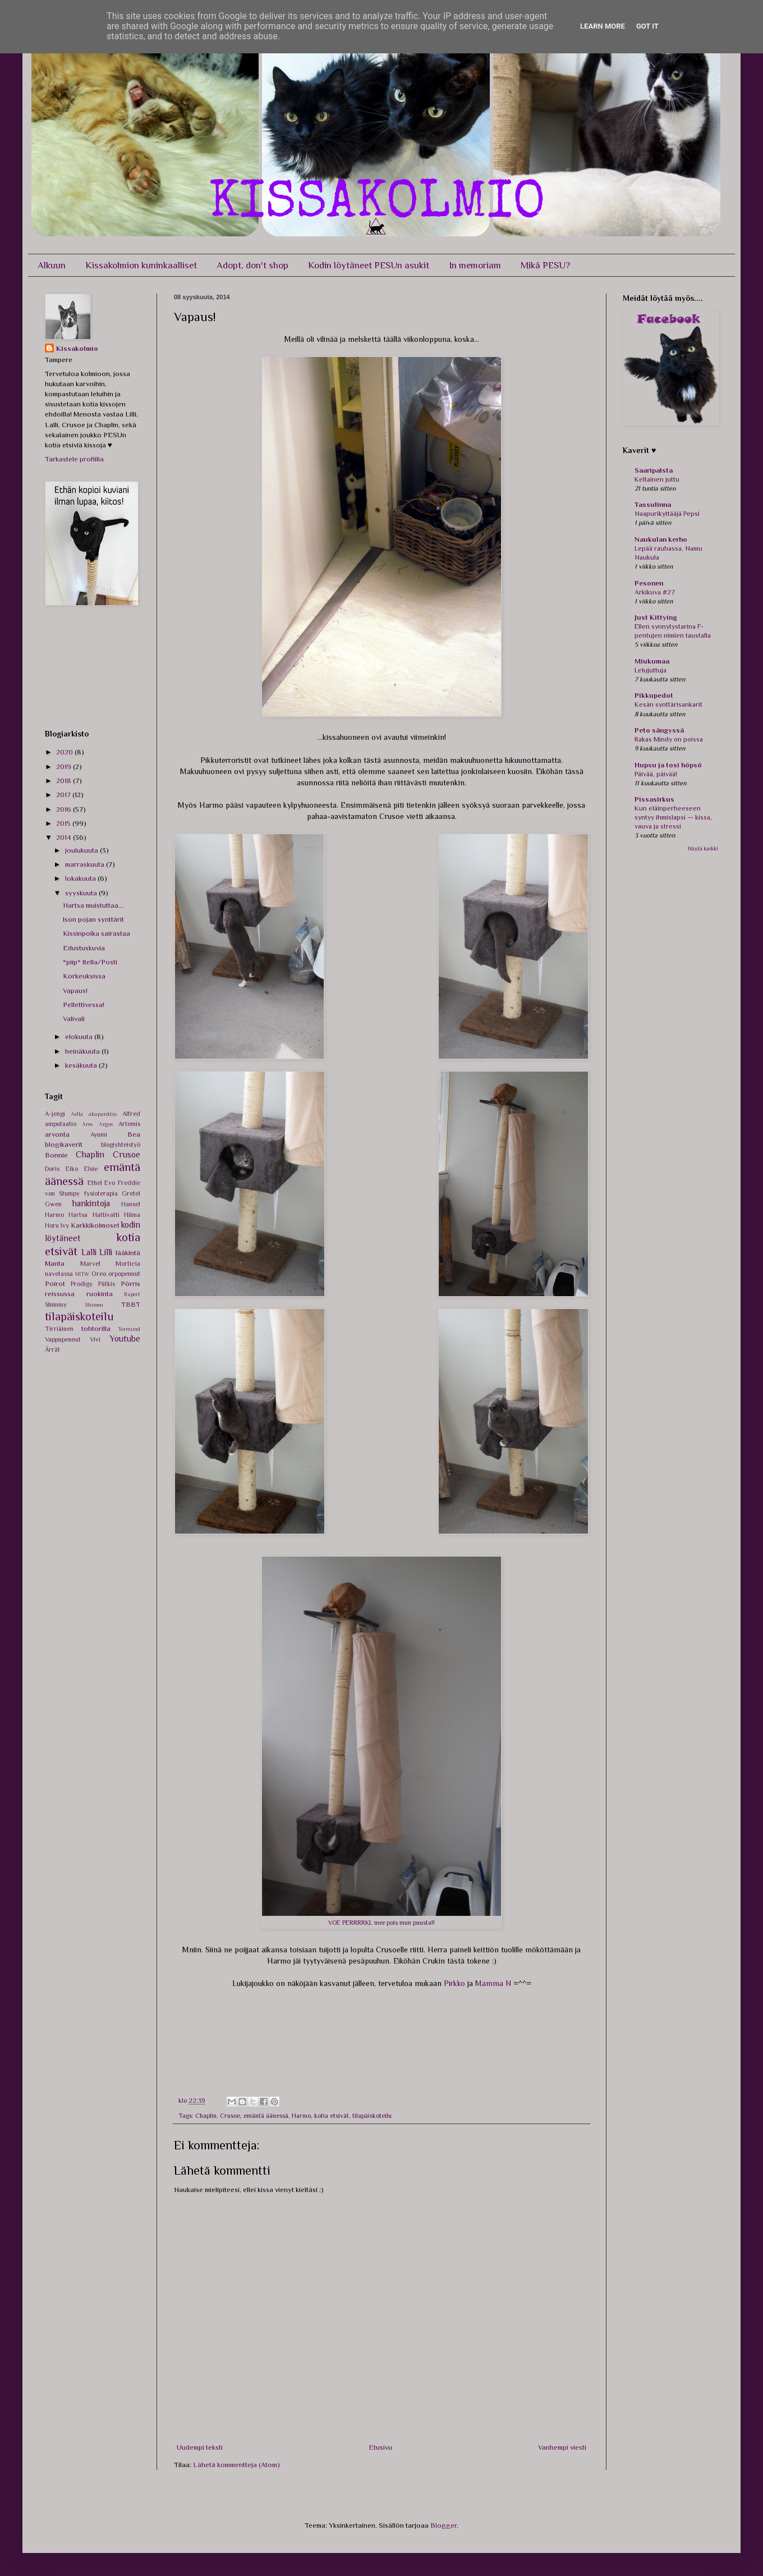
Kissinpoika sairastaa (96, 933)
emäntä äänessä (265, 2116)
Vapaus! (75, 990)
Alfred (131, 1114)
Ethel (95, 1183)
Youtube (124, 1338)
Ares (87, 1124)
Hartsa (78, 1215)
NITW (82, 1274)
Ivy (65, 1225)
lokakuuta (81, 878)
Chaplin (206, 2116)
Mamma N (493, 1983)
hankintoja (91, 1203)
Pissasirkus (654, 799)
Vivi (95, 1339)
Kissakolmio (77, 348)
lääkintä (128, 1252)
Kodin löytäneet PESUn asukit (368, 265)
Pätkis (106, 1284)
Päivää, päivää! (656, 774)
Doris (52, 1169)
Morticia (128, 1264)
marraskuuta (85, 864)
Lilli (105, 1252)
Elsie (91, 1169)
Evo (109, 1183)
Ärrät (52, 1349)
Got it (647, 26)
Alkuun (52, 265)
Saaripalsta (654, 470)
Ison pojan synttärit (93, 919)
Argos (106, 1124)
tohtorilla (96, 1328)
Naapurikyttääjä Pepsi (667, 514)
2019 (64, 766)
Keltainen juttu (657, 479)
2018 (64, 780)
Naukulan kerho (661, 539)
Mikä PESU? (545, 265)
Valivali (74, 1018)
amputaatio (60, 1124)
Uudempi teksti (200, 2447)
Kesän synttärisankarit (668, 704)
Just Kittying (656, 617)
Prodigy (82, 1284)
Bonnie (56, 1155)
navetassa (59, 1274)
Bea (133, 1134)
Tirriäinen (59, 1329)
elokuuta (79, 1036)
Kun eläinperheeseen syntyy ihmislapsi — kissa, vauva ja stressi (673, 817)
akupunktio (103, 1114)
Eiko (72, 1169)
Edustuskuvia (84, 948)
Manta (55, 1263)
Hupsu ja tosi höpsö (668, 765)
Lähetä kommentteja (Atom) (236, 2464)
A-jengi (55, 1114)
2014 (64, 837)
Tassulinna (653, 504)
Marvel (90, 1264)
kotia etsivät (331, 2116)
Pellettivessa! (83, 1004)
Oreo (98, 1274)
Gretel (131, 1193)
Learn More (602, 26)
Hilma (132, 1215)
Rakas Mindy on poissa (669, 739)
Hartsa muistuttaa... (93, 905)
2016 (64, 809)
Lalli (88, 1252)
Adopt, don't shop (252, 265)
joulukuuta (82, 850)
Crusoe (230, 2116)
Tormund (129, 1329)
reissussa (60, 1293)
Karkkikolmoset (95, 1225)
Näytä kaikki (703, 848)
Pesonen (649, 583)
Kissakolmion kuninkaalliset (141, 265)
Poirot (55, 1283)
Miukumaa (652, 661)
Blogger (443, 2525)
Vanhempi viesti (562, 2447)
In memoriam (475, 265)
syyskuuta (82, 893)
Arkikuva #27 (655, 592)
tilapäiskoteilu (372, 2116)
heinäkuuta (83, 1051)
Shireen (94, 1305)
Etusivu (380, 2447)
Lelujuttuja (651, 670)
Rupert (132, 1294)
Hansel (130, 1204)
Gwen (53, 1204)
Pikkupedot (654, 695)
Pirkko (454, 1983)
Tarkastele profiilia (74, 459)
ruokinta (99, 1293)
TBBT (130, 1304)
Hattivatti (106, 1215)
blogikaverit (63, 1144)
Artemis (129, 1124)
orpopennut (124, 1274)
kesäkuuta (82, 1065)
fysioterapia (101, 1193)
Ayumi (98, 1134)
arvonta (57, 1134)
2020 (65, 752)
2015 (64, 823)
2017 (64, 794)
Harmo (301, 2116)
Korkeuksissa (84, 976)
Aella (77, 1114)
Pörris (130, 1283)
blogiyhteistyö (120, 1145)
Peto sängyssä (659, 730)
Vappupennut (63, 1339)
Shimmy (56, 1304)
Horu (52, 1225)
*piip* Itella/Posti (90, 962)
